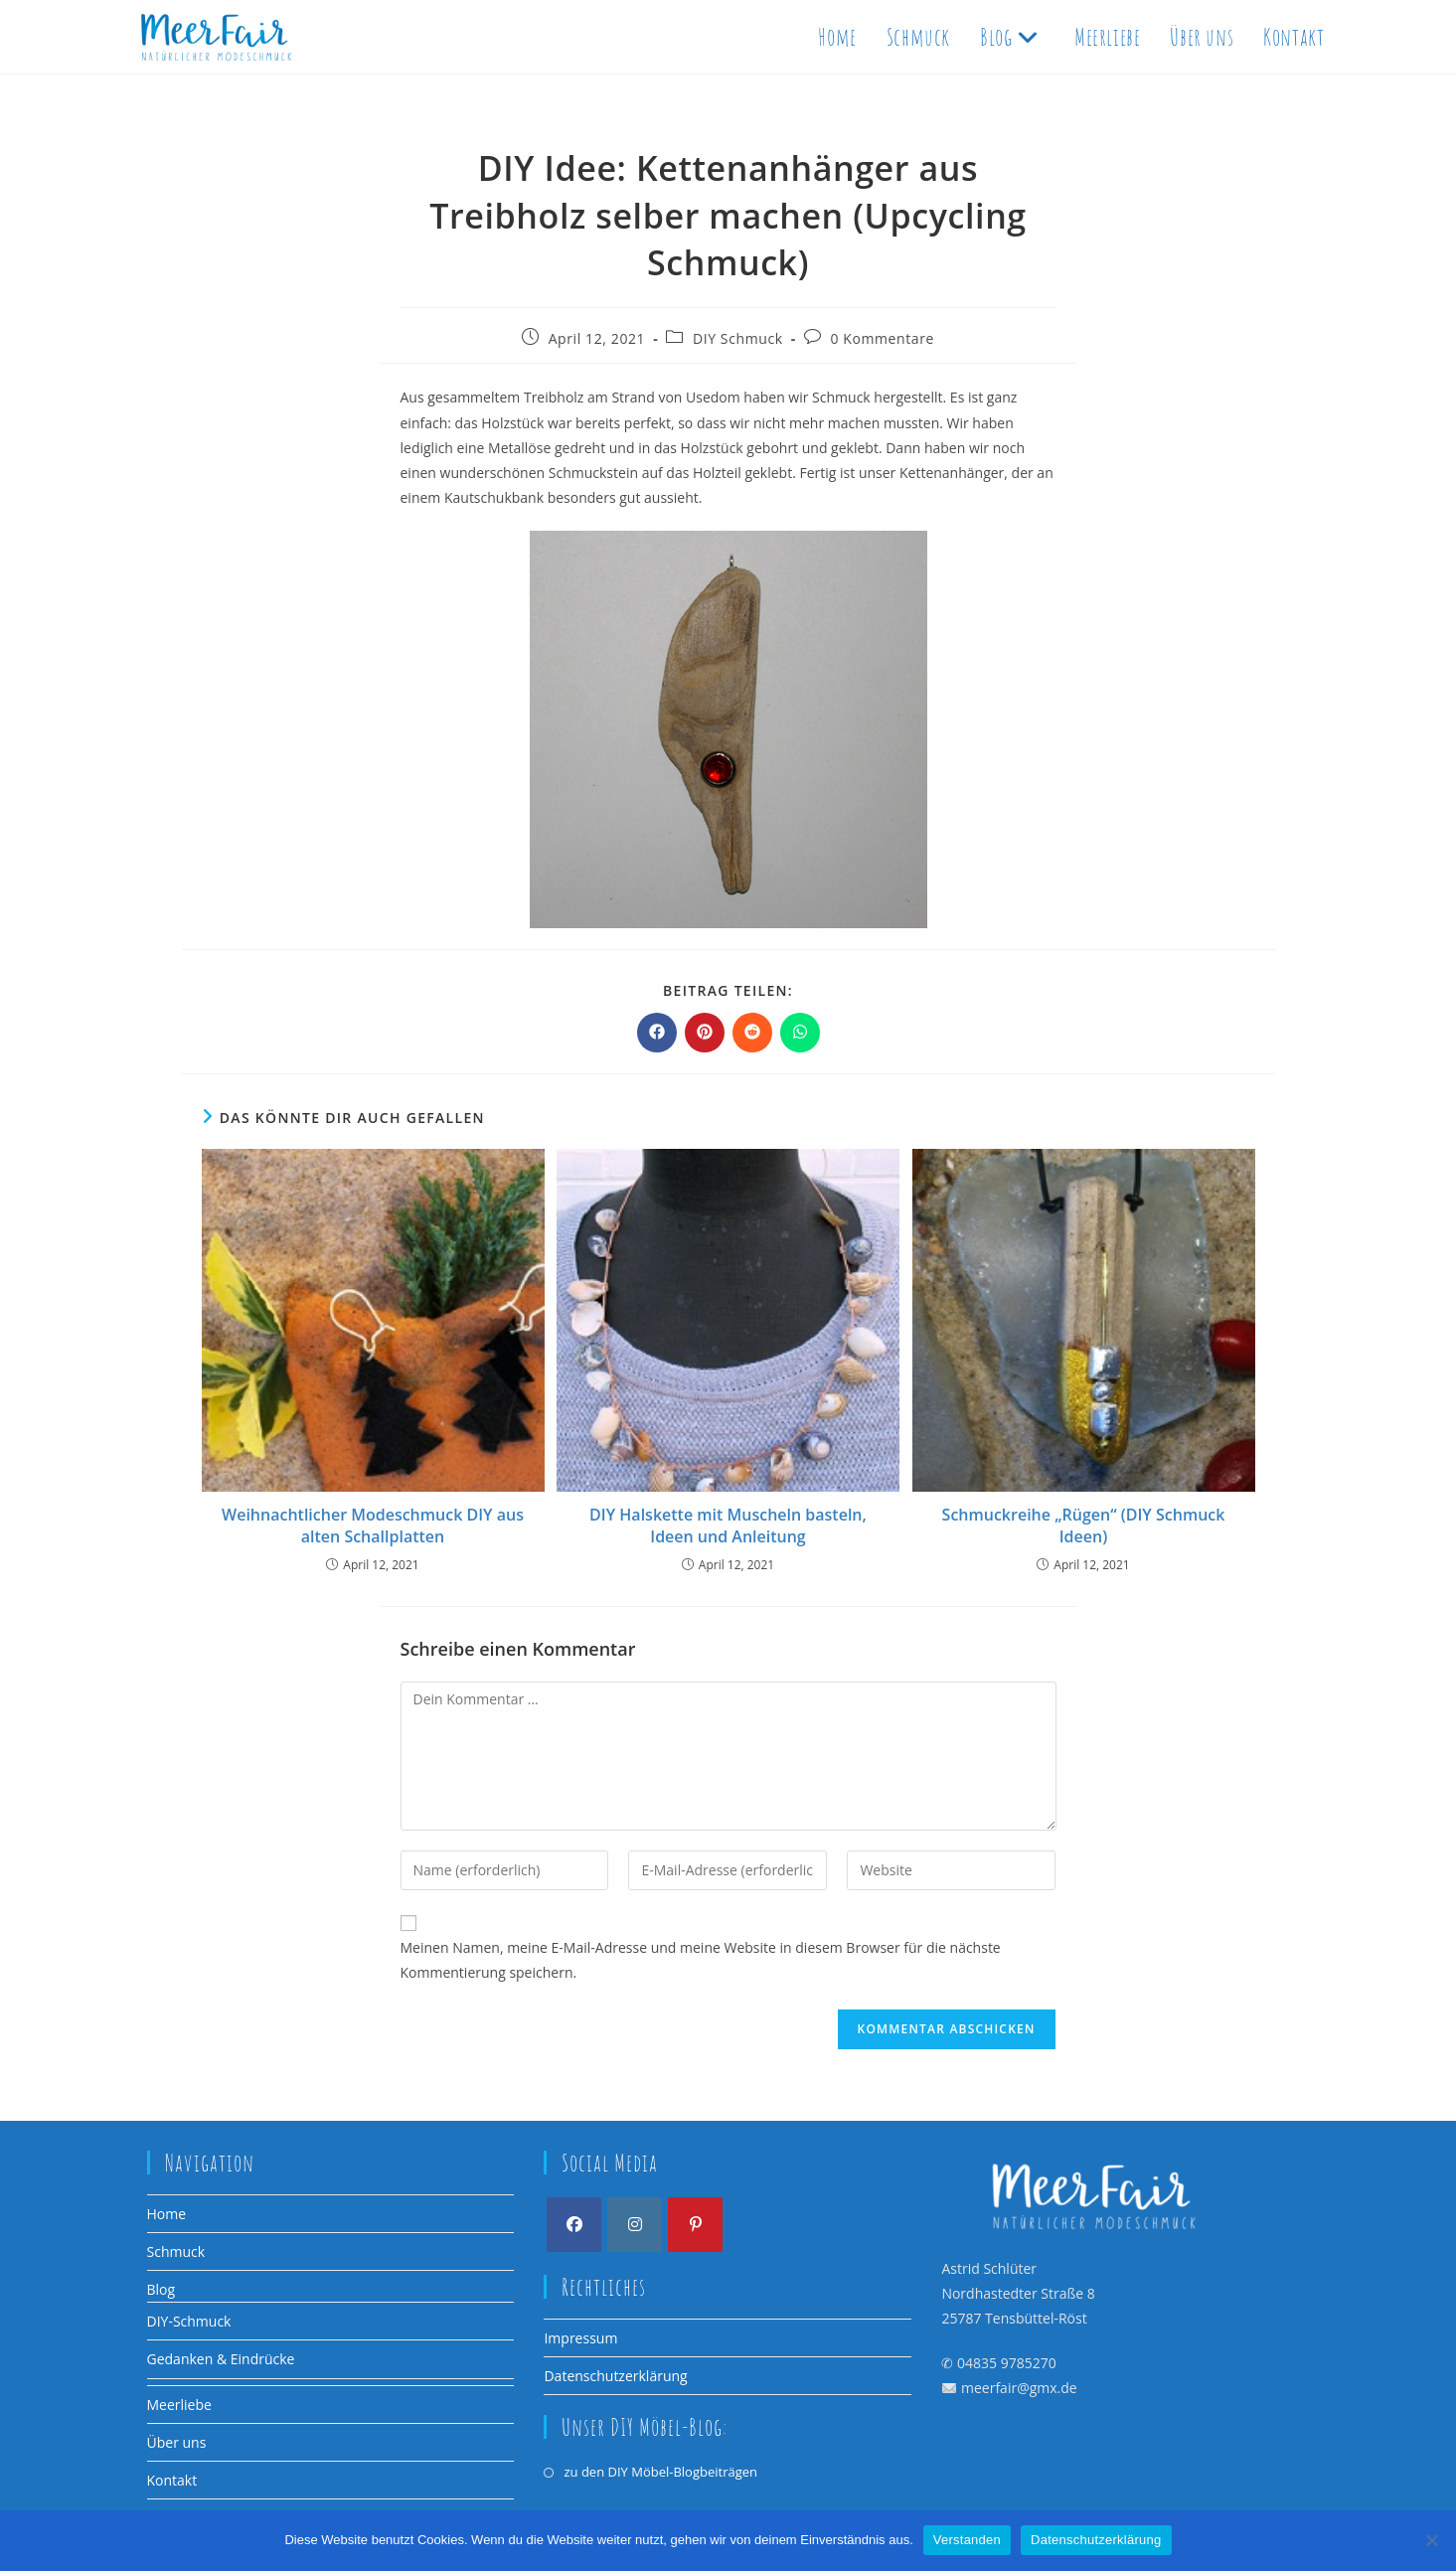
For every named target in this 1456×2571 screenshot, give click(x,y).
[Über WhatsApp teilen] (800, 1032)
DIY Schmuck (738, 338)
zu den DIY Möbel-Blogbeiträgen (660, 2472)
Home (167, 2213)
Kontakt (172, 2480)
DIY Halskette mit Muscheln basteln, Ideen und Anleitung (728, 1525)
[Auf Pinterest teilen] (705, 1032)
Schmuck (176, 2251)
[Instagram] (634, 2224)
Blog (161, 2289)
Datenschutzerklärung (615, 2375)
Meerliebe (179, 2404)
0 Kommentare (882, 338)
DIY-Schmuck (189, 2321)
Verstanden (967, 2539)
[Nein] (1431, 2540)
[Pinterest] (695, 2224)
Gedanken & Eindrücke (221, 2358)
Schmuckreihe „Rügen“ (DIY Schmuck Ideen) (1083, 1525)
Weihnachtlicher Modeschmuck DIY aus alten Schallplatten (373, 1525)
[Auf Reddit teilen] (752, 1032)
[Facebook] (574, 2224)
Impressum (580, 2338)
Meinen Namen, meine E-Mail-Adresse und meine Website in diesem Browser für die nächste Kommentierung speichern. (701, 1960)
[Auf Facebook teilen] (657, 1032)
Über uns (177, 2442)
